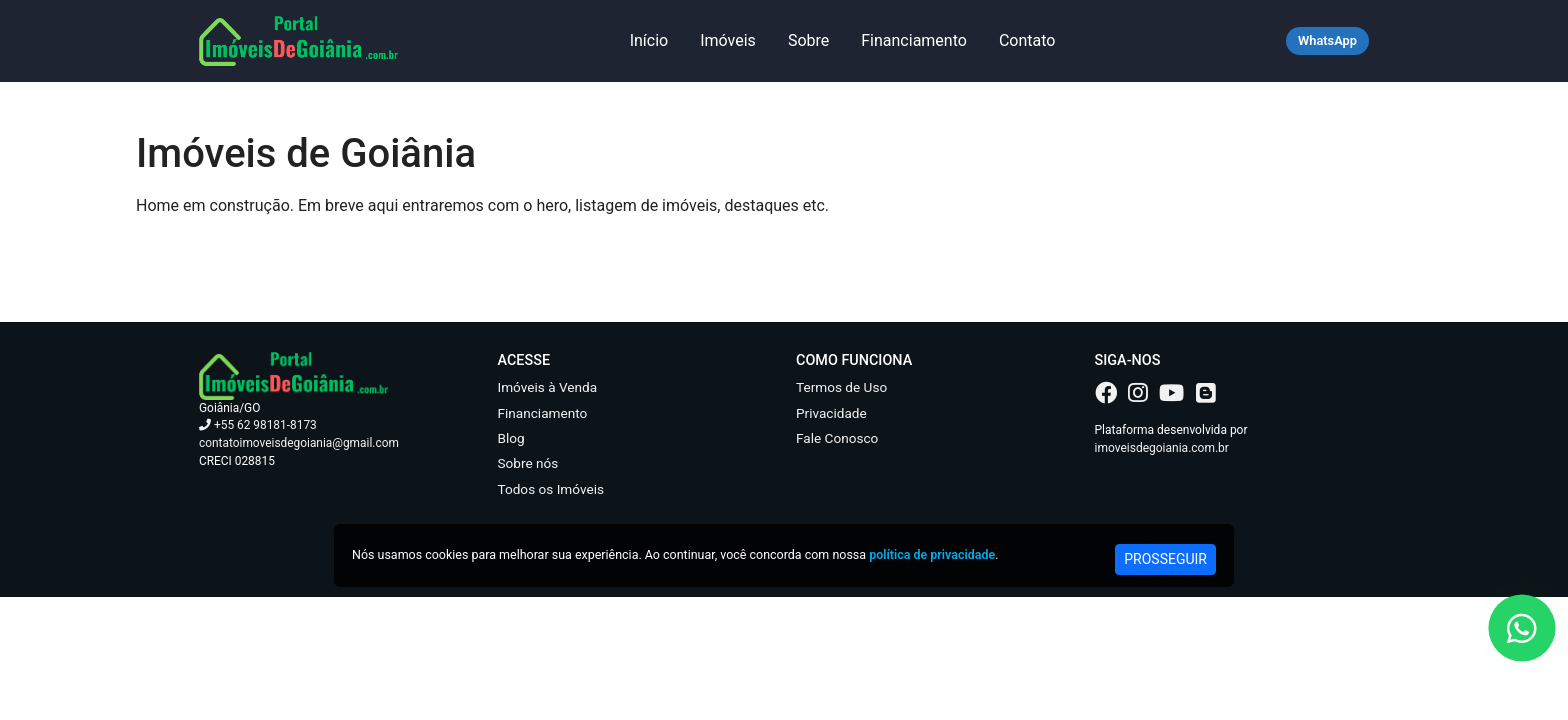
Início (649, 40)
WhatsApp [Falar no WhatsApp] (1327, 40)
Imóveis (728, 40)
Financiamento (914, 40)
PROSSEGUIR (1165, 559)
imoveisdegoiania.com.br (1162, 448)
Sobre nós (528, 463)
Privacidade (831, 413)
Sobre (808, 40)
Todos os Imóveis (551, 489)
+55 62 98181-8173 (258, 425)
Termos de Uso (841, 387)
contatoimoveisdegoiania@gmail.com (299, 443)
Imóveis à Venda (548, 387)
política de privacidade (932, 554)
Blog (511, 438)
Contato (1027, 40)
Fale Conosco (837, 438)
